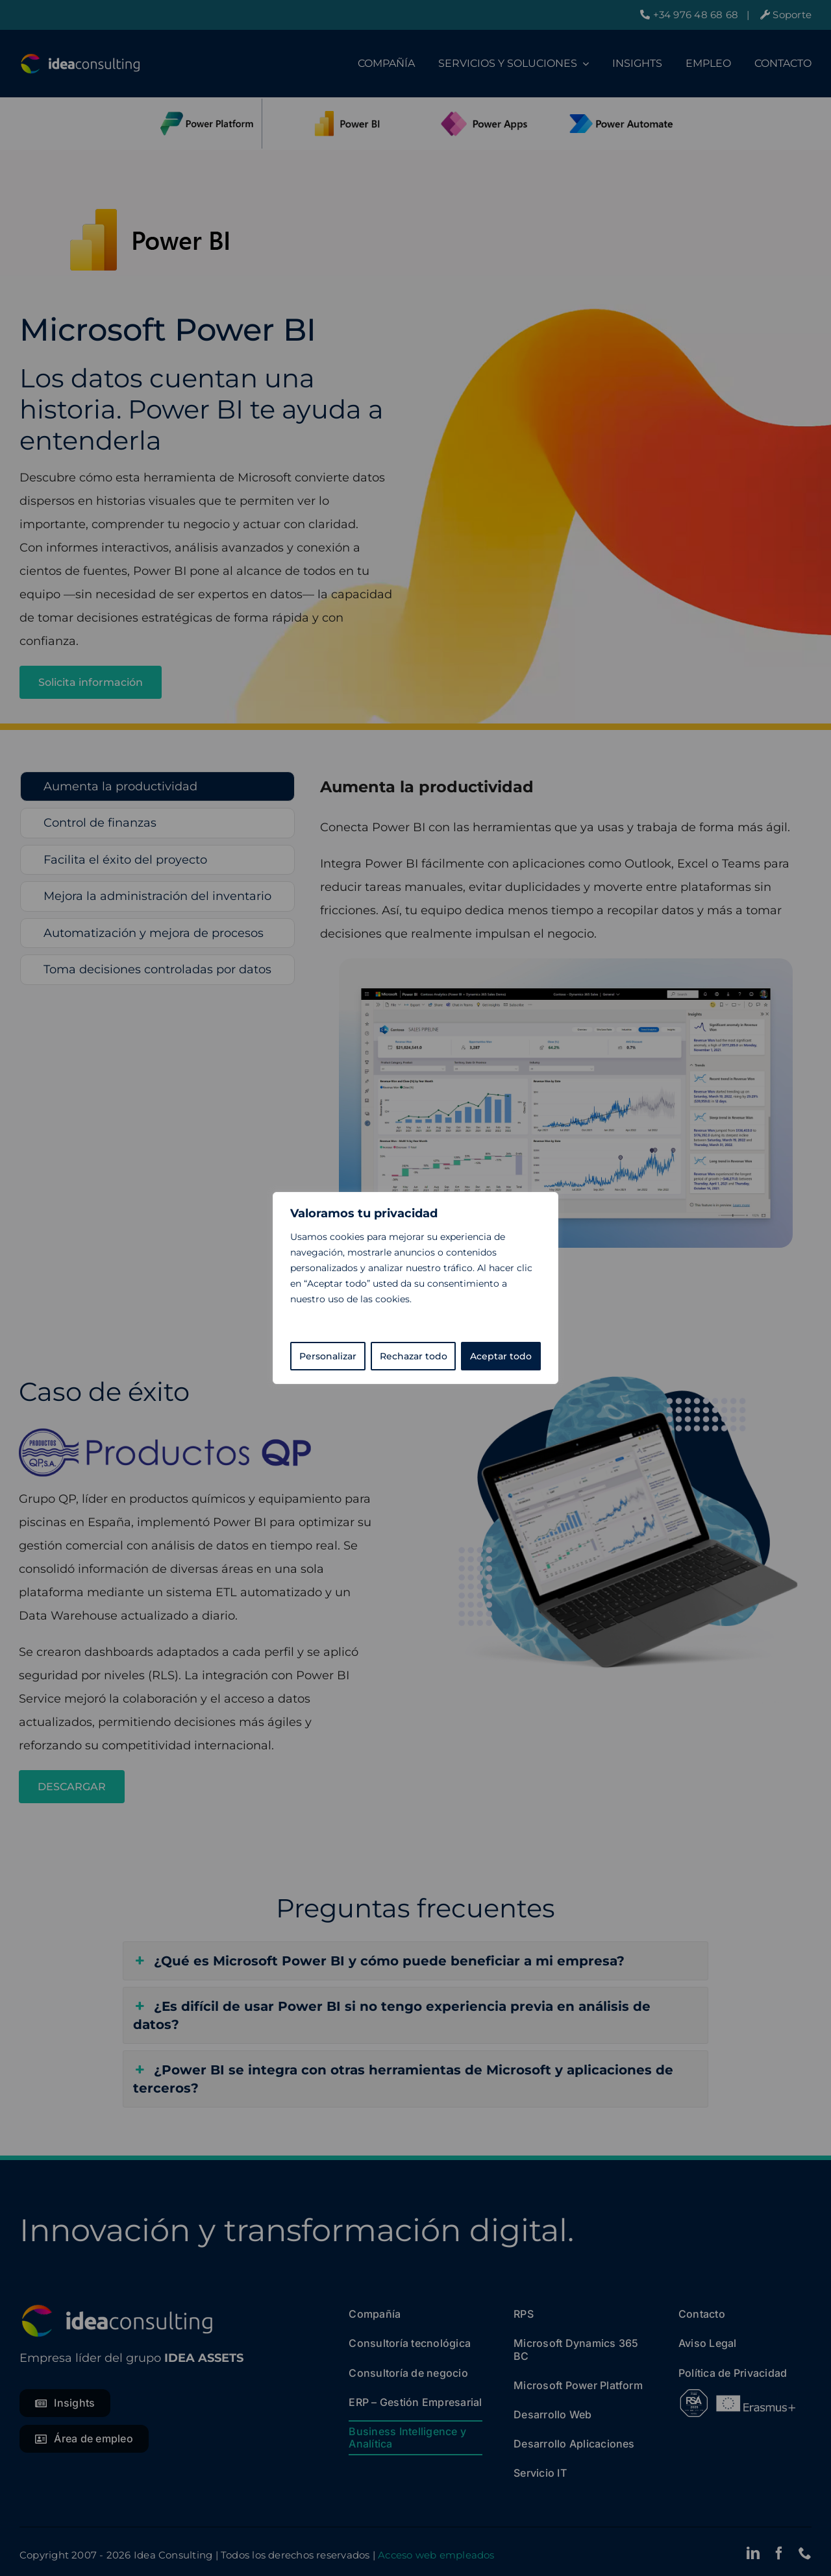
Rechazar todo (413, 1356)
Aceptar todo (501, 1356)
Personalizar (327, 1356)
